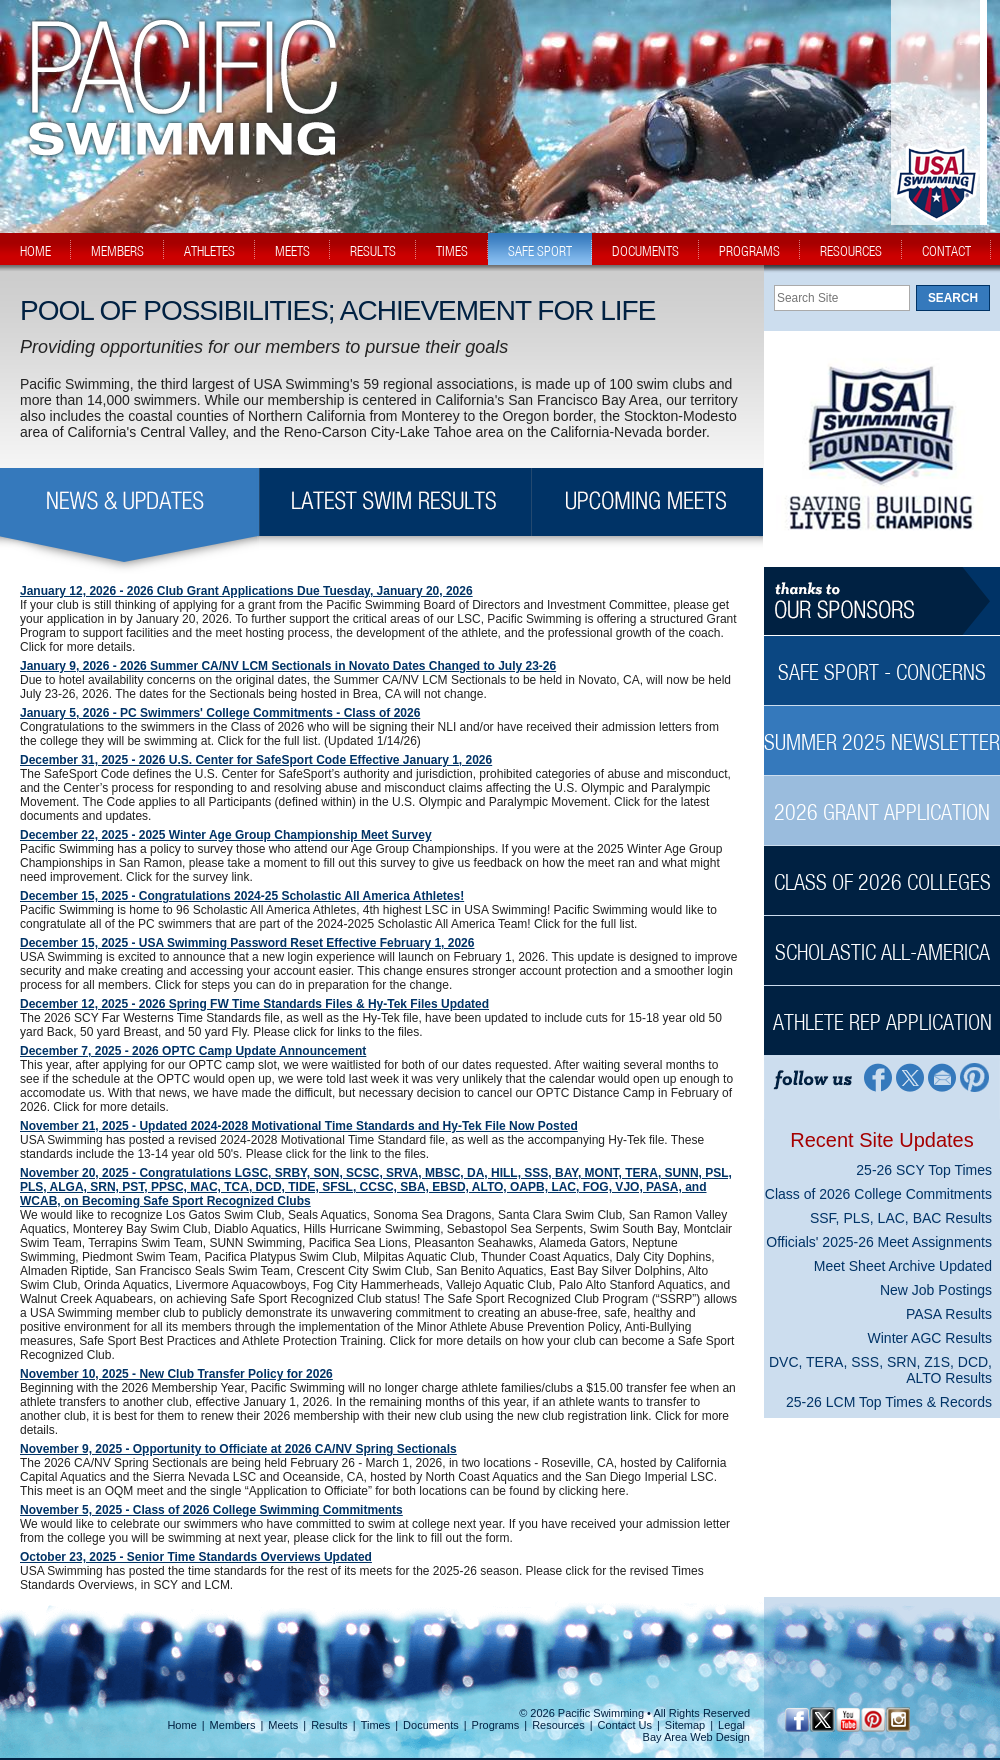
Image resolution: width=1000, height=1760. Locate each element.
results (373, 251)
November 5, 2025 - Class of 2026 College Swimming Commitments (211, 1510)
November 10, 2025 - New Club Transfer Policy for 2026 (176, 1374)
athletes (209, 251)
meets (292, 251)
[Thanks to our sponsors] (882, 601)
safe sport (540, 251)
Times (376, 1725)
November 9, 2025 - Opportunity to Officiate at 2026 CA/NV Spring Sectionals (238, 1449)
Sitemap (685, 1725)
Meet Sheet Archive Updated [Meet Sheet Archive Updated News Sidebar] (903, 1266)
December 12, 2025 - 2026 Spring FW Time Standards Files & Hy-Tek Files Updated (254, 1004)
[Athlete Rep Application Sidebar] (882, 1011)
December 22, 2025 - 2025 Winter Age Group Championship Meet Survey (226, 835)
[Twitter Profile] (909, 1076)
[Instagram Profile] (897, 1719)
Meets (283, 1725)
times (452, 251)
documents (645, 251)
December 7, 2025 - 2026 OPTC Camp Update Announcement (193, 1051)
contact (946, 251)
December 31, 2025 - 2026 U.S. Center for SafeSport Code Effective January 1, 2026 (256, 760)
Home (181, 1725)
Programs (496, 1725)
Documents (431, 1725)
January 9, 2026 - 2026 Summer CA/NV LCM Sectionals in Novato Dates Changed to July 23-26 (288, 666)
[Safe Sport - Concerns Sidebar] (882, 661)
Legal (731, 1725)
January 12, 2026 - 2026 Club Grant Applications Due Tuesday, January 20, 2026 (246, 591)
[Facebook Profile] (876, 1076)
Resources (558, 1725)
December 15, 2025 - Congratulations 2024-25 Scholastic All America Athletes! (242, 896)
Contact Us (625, 1725)
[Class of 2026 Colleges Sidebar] (882, 871)
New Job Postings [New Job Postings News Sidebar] (936, 1290)
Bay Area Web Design (696, 1737)
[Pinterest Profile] (975, 1076)
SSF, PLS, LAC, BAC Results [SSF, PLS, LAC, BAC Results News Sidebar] (901, 1218)
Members (233, 1725)
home (35, 251)
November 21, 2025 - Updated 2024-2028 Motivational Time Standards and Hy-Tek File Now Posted (299, 1126)
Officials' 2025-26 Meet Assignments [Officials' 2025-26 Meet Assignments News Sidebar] (879, 1242)
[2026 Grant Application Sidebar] (882, 801)
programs (749, 251)
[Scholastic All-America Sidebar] (882, 941)
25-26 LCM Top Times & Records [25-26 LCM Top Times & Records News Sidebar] (889, 1402)
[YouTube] (847, 1719)
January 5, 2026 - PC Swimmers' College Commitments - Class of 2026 (220, 713)
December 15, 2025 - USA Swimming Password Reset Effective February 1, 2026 (247, 943)
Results (329, 1725)
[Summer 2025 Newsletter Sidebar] (882, 731)
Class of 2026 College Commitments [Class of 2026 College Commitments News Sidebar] (878, 1194)
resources (851, 251)
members (117, 251)
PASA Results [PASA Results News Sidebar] (949, 1314)
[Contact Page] (942, 1076)
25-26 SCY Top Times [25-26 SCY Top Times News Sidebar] (924, 1170)
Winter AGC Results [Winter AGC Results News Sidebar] (930, 1338)
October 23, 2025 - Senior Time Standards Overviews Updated (196, 1557)
